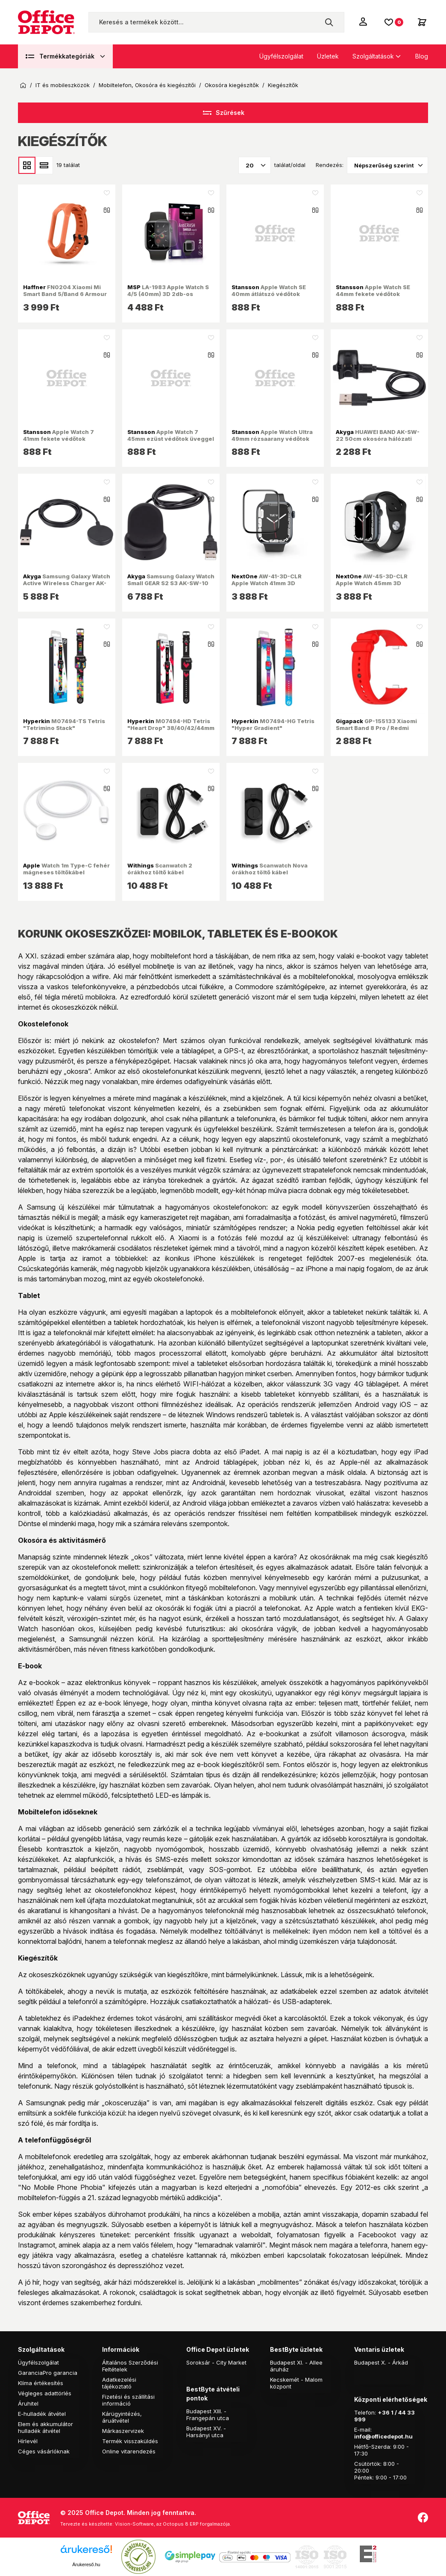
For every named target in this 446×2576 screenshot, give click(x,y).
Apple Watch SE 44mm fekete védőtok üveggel (373, 294)
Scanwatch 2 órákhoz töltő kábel (159, 869)
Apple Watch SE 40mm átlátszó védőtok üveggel (269, 294)
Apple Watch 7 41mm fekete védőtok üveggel (58, 438)
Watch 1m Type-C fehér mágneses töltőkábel (66, 869)
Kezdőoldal (23, 85)
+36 (384, 2412)
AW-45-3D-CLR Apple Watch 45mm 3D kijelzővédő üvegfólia (372, 583)
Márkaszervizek (123, 2430)
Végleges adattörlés (44, 2393)
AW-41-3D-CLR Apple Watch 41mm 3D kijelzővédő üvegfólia (267, 583)
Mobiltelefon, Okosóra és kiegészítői (147, 85)
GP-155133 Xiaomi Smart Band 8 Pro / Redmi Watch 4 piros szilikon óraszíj (379, 728)
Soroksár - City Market (216, 2362)
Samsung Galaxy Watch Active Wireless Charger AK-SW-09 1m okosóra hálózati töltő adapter (66, 587)
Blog (421, 56)
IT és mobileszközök (62, 85)
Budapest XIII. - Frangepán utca (207, 2414)
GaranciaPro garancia (47, 2372)
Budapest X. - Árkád (381, 2362)
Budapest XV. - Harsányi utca (206, 2431)
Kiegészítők (283, 85)
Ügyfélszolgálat (281, 56)
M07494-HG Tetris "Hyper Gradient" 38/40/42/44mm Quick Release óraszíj (273, 731)
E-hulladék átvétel (42, 2413)
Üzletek (328, 56)
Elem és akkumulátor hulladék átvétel (45, 2427)
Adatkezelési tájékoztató (119, 2383)
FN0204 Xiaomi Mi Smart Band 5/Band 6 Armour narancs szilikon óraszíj (65, 294)
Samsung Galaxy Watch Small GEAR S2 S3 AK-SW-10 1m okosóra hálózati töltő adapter (170, 587)
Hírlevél (28, 2441)
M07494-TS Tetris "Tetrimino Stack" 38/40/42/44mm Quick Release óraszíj (64, 731)
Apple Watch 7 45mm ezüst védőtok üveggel (170, 435)
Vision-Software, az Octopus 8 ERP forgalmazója (172, 2524)
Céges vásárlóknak (44, 2451)
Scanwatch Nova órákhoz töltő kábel (270, 869)
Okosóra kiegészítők (232, 85)
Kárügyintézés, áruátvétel (122, 2417)
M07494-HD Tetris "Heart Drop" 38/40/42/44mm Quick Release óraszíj (170, 728)
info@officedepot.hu (383, 2436)
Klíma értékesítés (40, 2383)
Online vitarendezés (129, 2451)
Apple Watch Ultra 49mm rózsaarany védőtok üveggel (272, 438)
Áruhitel (28, 2403)
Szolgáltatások (373, 56)
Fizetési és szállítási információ (128, 2400)
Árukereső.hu (86, 2564)
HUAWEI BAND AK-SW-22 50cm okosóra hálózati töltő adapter (378, 438)
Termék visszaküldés (130, 2441)
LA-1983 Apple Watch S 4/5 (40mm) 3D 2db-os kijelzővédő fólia (168, 294)
